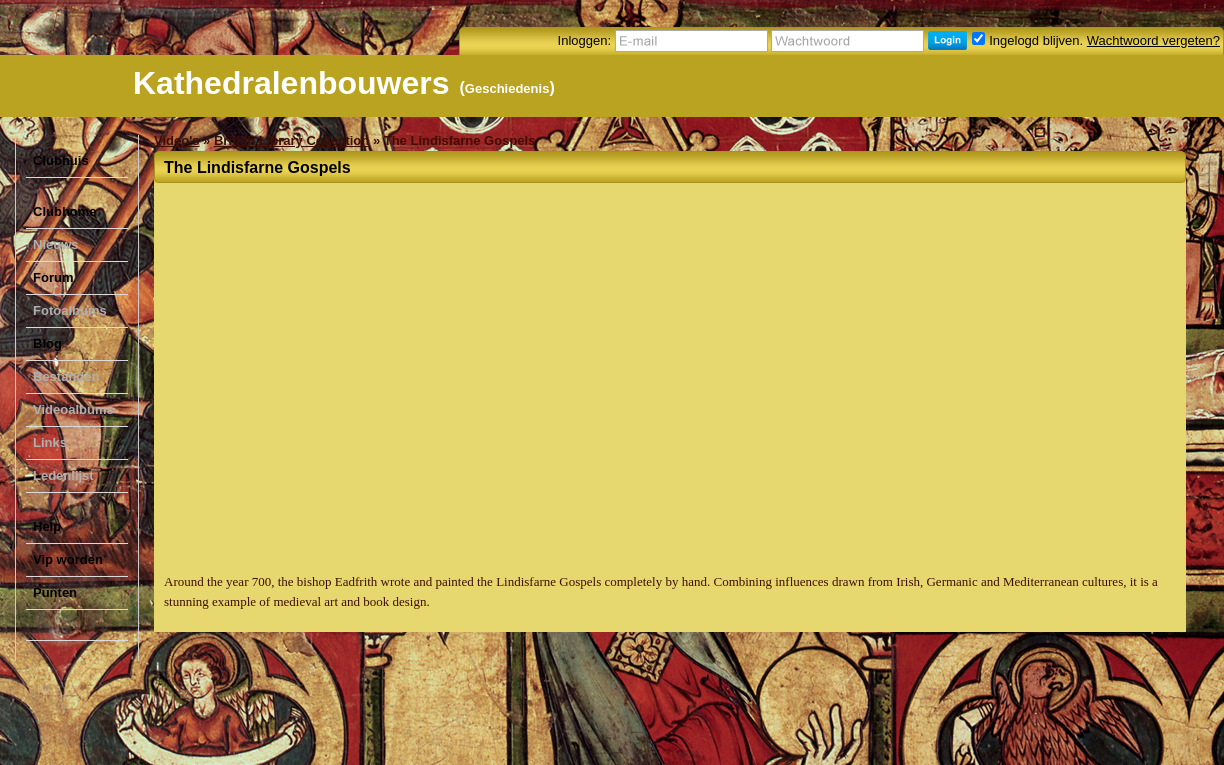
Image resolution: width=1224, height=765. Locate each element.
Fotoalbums (70, 310)
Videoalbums (73, 409)
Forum (53, 277)
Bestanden (66, 376)
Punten (55, 592)
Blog (47, 343)
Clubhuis (61, 160)
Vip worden (68, 559)
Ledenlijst (63, 475)
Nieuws (56, 244)
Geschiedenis (507, 88)
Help (47, 526)
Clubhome (65, 211)
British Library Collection (291, 140)
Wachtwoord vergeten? (1153, 40)
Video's (176, 140)
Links (50, 442)
